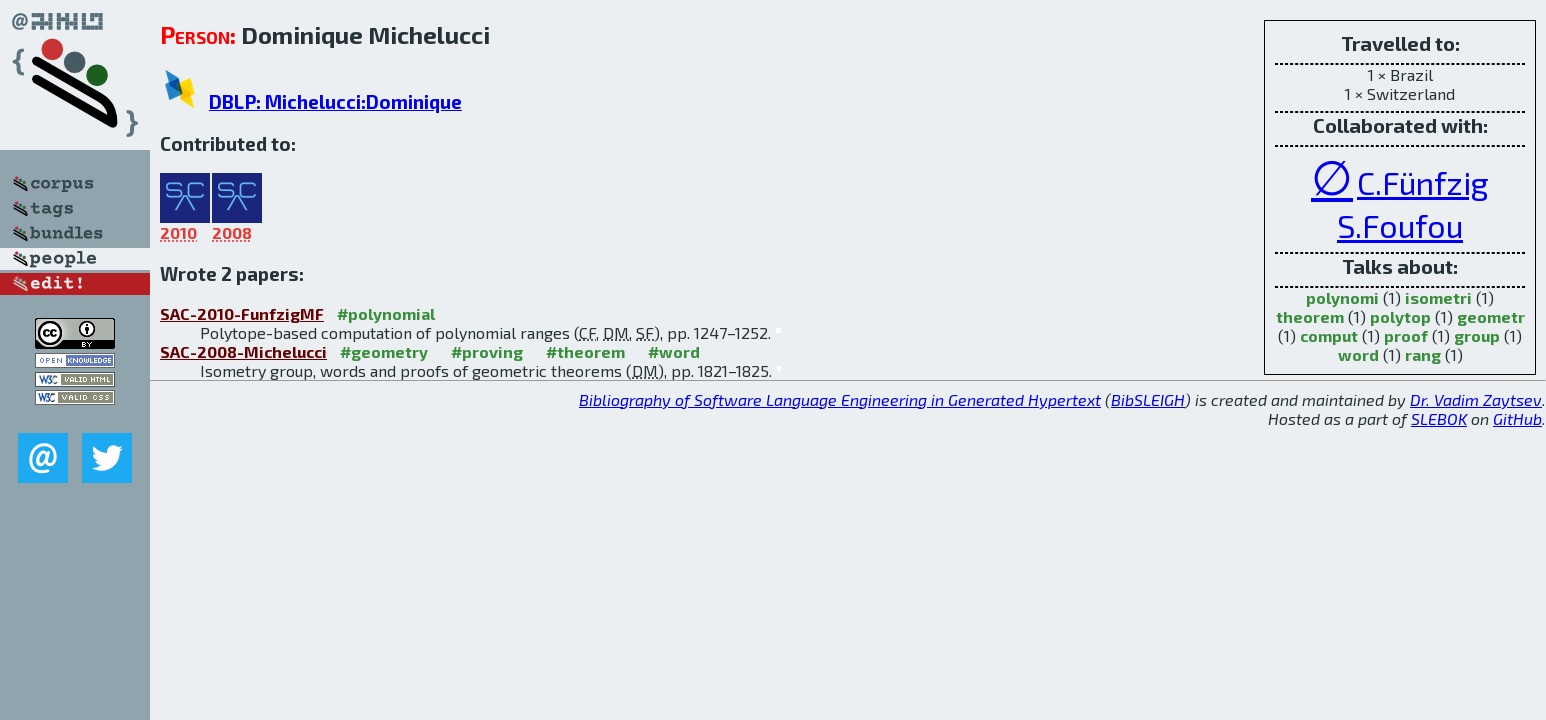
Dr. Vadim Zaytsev (1476, 399)
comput (1329, 335)
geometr (1491, 316)
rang (1423, 354)
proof (1406, 335)
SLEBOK (1439, 418)
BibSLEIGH (1148, 399)
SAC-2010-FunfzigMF (242, 313)
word (1358, 354)
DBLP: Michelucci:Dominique (335, 101)
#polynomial (386, 313)
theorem (1310, 316)
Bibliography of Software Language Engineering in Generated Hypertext (840, 399)
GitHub (1517, 418)
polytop (1400, 316)
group (1477, 335)
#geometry (384, 351)
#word (674, 351)
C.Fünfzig (1423, 182)
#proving (487, 351)
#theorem (585, 351)
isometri (1438, 297)
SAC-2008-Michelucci (243, 351)
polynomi (1342, 297)
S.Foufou (1400, 225)
